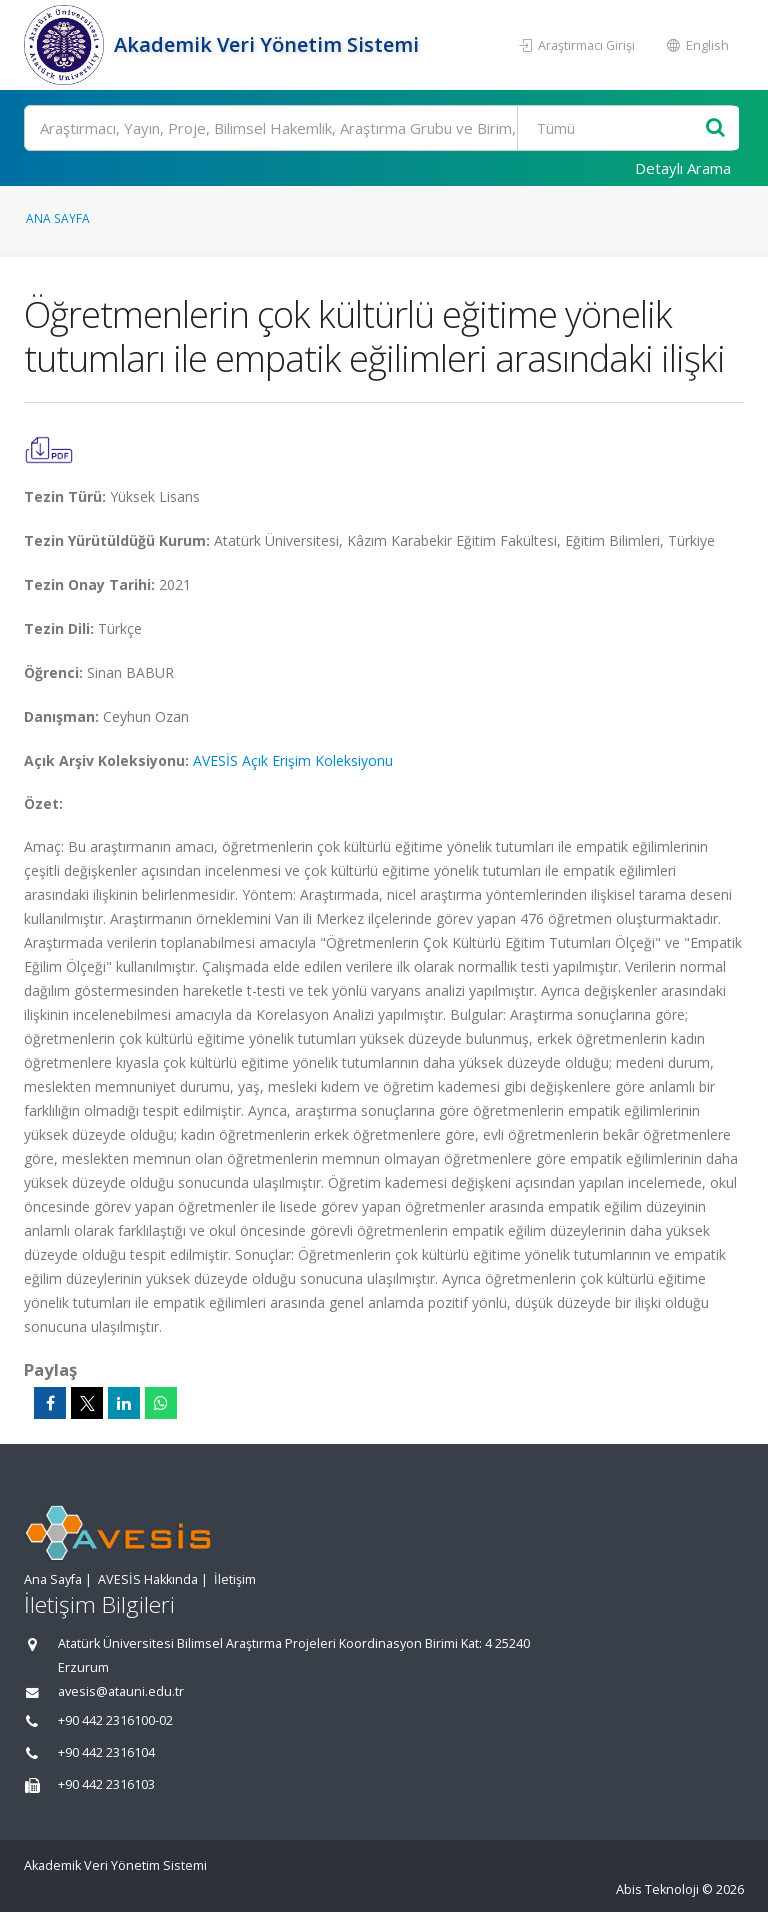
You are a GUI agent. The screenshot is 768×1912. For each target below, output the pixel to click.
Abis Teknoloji (657, 1889)
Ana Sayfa (58, 218)
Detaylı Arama (683, 168)
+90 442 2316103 (106, 1784)
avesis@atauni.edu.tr (121, 1691)
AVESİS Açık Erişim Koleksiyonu (293, 760)
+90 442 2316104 (106, 1752)
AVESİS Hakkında (148, 1579)
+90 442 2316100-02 (115, 1720)
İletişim (235, 1579)
